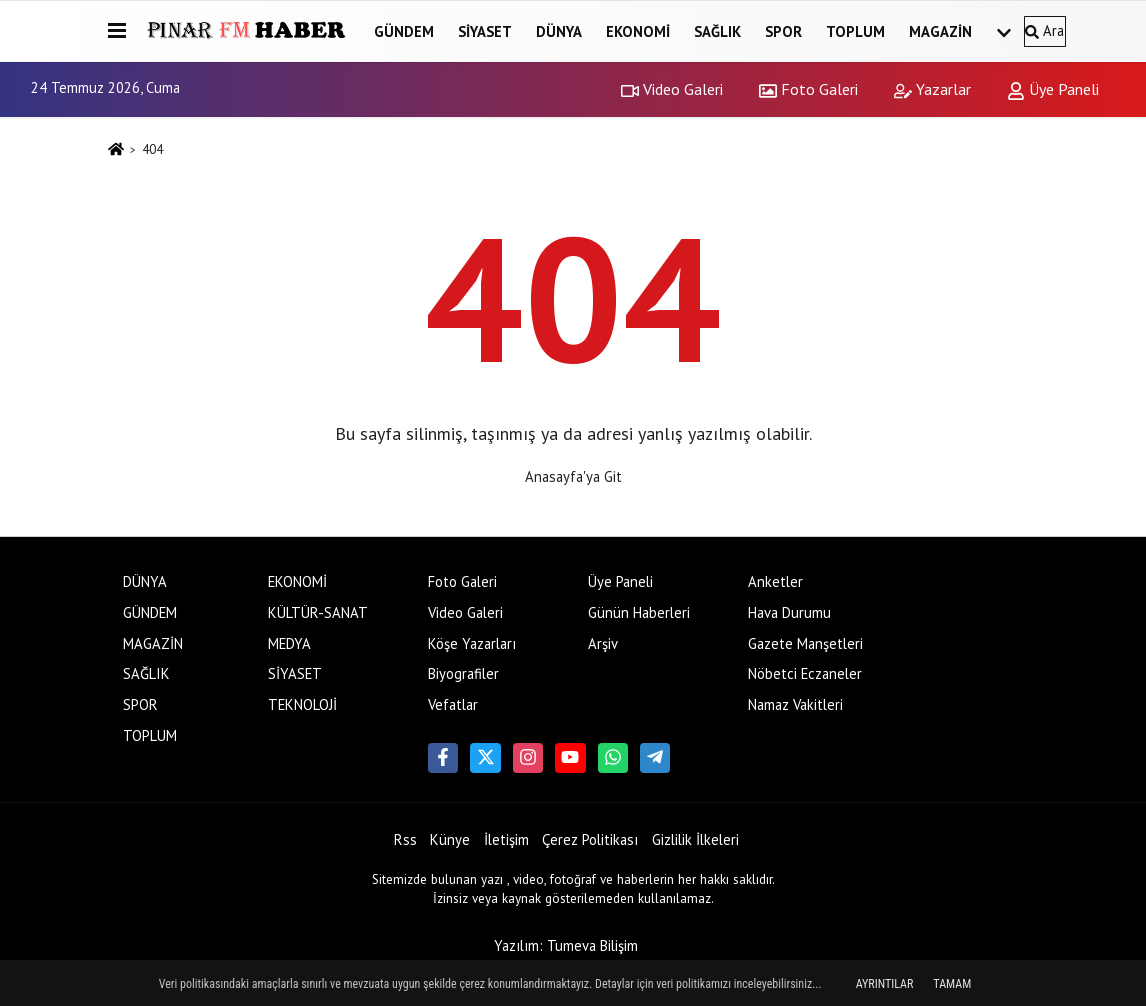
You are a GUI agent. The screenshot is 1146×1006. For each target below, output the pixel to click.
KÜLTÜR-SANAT (318, 612)
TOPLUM (855, 31)
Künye (450, 839)
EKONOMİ (638, 31)
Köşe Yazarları (472, 643)
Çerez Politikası (590, 839)
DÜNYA (559, 31)
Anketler (775, 581)
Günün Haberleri (639, 612)
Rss (405, 839)
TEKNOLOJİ (302, 704)
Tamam (952, 984)
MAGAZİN (940, 31)
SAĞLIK (717, 31)
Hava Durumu (789, 612)
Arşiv (603, 643)
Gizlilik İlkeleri (695, 839)
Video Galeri (672, 89)
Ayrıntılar (885, 984)
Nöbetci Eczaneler (805, 673)
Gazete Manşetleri (805, 643)
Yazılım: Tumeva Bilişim (566, 945)
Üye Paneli (1053, 89)
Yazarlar (932, 89)
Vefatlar (453, 704)
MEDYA (289, 643)
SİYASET (485, 31)
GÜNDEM (404, 31)
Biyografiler (463, 673)
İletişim (506, 839)
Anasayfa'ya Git (573, 476)
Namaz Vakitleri (795, 704)
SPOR (783, 31)
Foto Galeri (808, 89)
